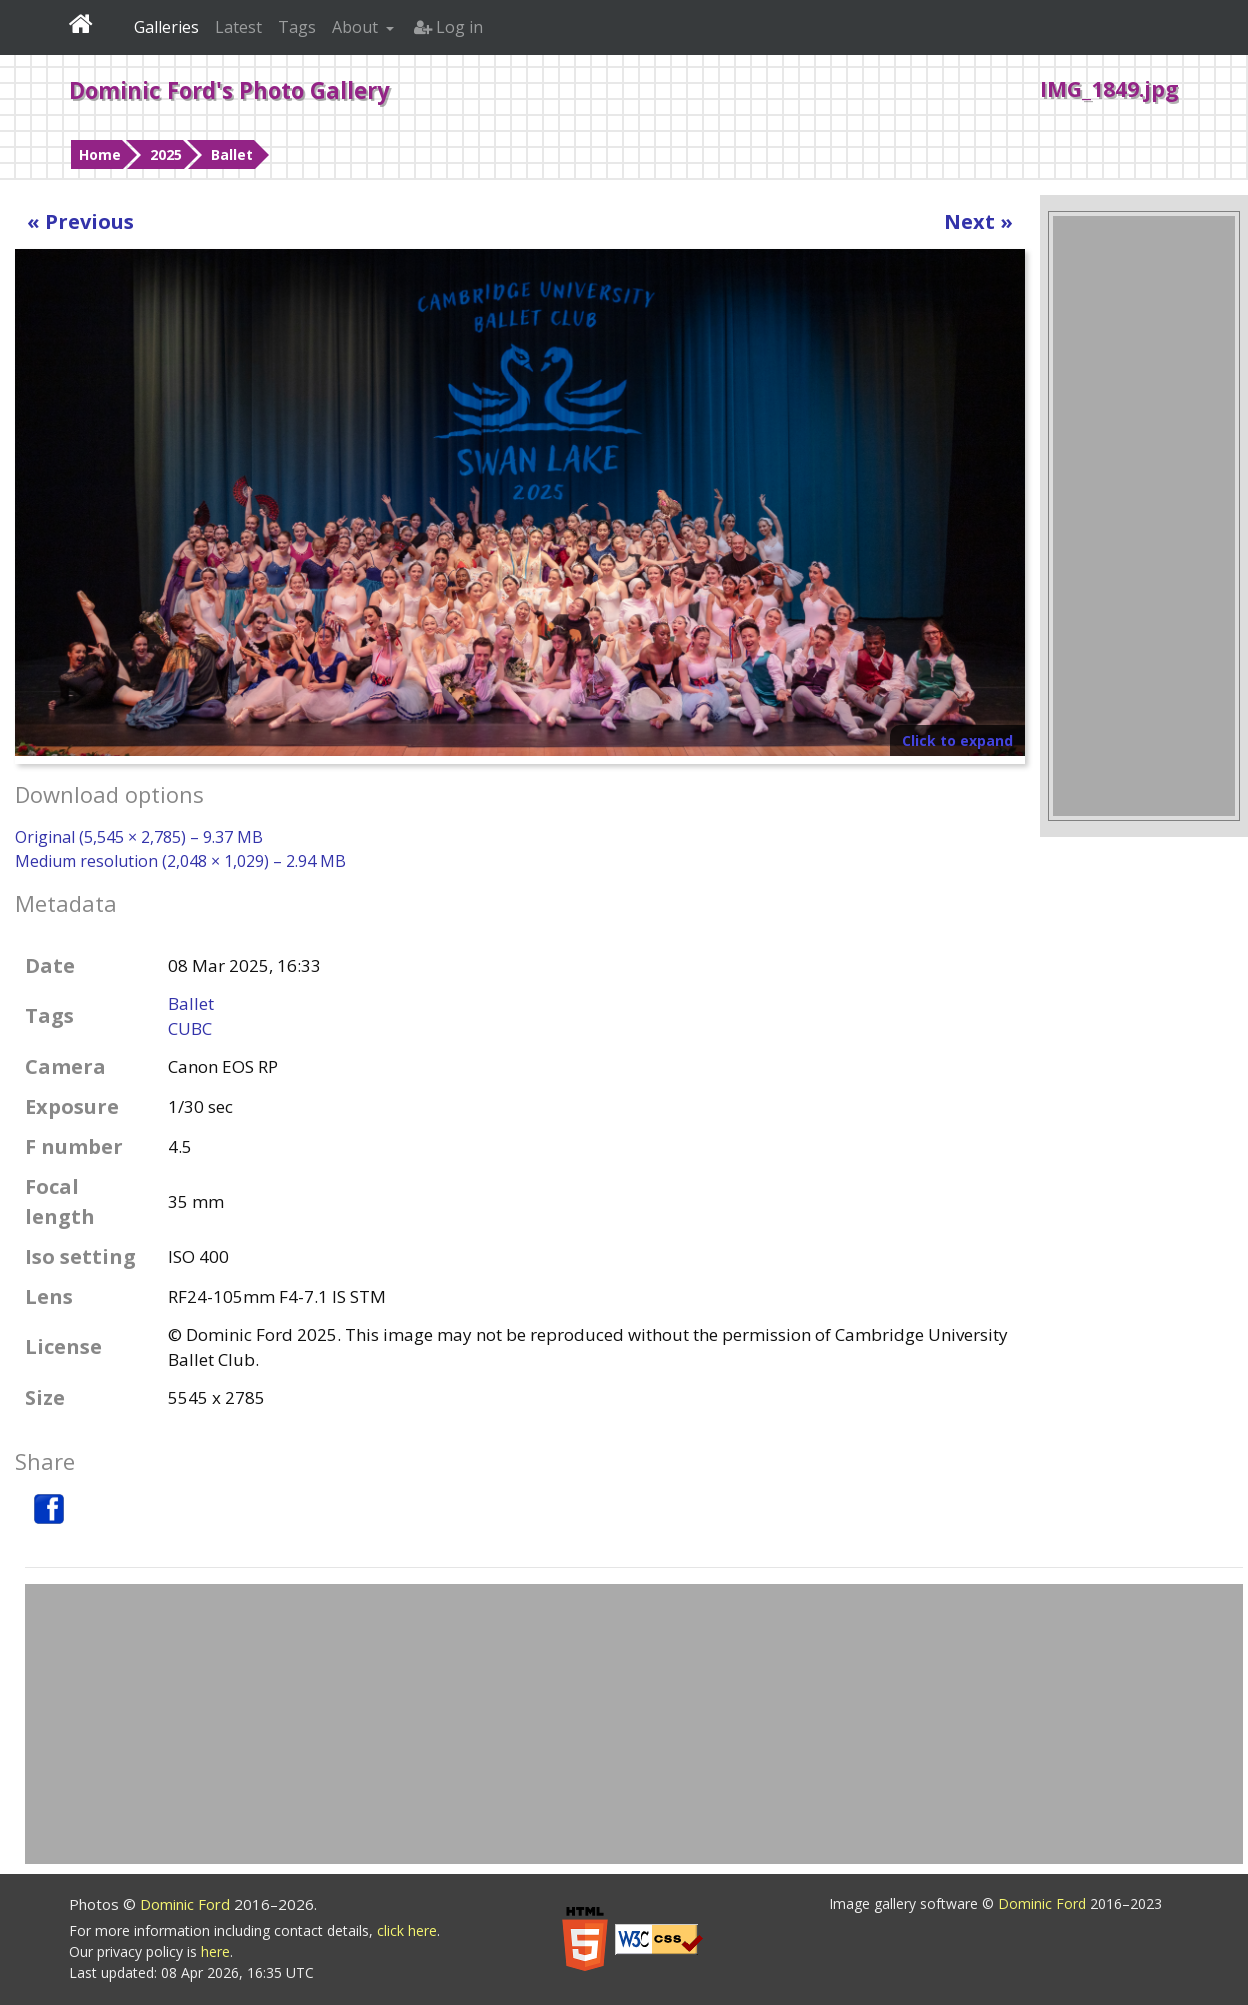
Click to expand (957, 740)
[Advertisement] (1144, 516)
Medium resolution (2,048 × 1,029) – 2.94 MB (180, 861)
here (215, 1951)
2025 (166, 154)
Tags (297, 27)
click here (407, 1930)
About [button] (357, 27)
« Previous (80, 221)
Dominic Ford (187, 1904)
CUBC (190, 1028)
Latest (238, 27)
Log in (448, 27)
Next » (978, 221)
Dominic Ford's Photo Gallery (229, 90)
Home (100, 154)
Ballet (232, 154)
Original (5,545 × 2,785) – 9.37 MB (139, 837)
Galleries (166, 27)
